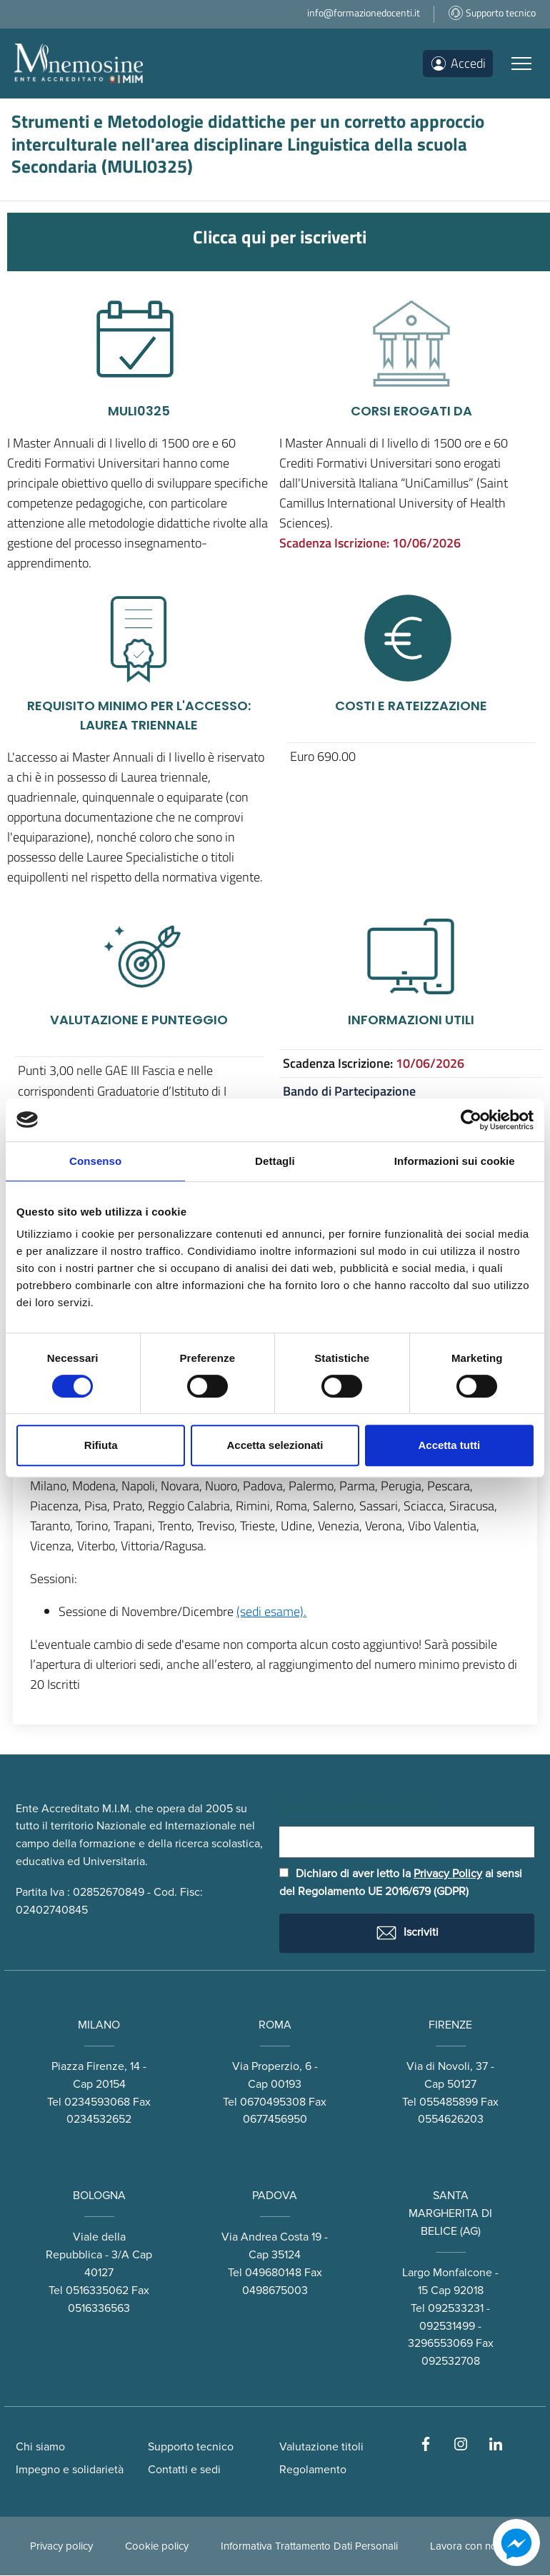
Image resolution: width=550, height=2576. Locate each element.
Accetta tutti (449, 1445)
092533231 (456, 2308)
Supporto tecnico (191, 2447)
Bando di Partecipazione (349, 1091)
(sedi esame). (271, 1611)
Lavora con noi (464, 2546)
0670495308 (273, 2102)
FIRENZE (450, 2025)
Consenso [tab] (95, 1161)
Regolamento (312, 2470)
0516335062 (97, 2290)
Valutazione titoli (321, 2447)
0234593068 (97, 2102)
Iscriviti (407, 1932)
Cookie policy (157, 2546)
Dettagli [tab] (275, 1161)
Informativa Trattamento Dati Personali (309, 2546)
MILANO (99, 2025)
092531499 (447, 2326)
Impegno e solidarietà (70, 2470)
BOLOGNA (99, 2196)
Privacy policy (61, 2546)
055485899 (448, 2102)
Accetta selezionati (274, 1445)
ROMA (275, 2025)
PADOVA (274, 2196)
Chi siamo (40, 2447)
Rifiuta (101, 1445)
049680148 (273, 2273)
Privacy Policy (448, 1874)
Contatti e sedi (184, 2470)
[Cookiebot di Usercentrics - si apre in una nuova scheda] (471, 1120)
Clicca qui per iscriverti (279, 237)
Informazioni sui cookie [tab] (454, 1161)
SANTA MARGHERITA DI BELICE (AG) (450, 2214)
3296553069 (440, 2344)
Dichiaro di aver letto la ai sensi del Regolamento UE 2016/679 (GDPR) (400, 1883)
